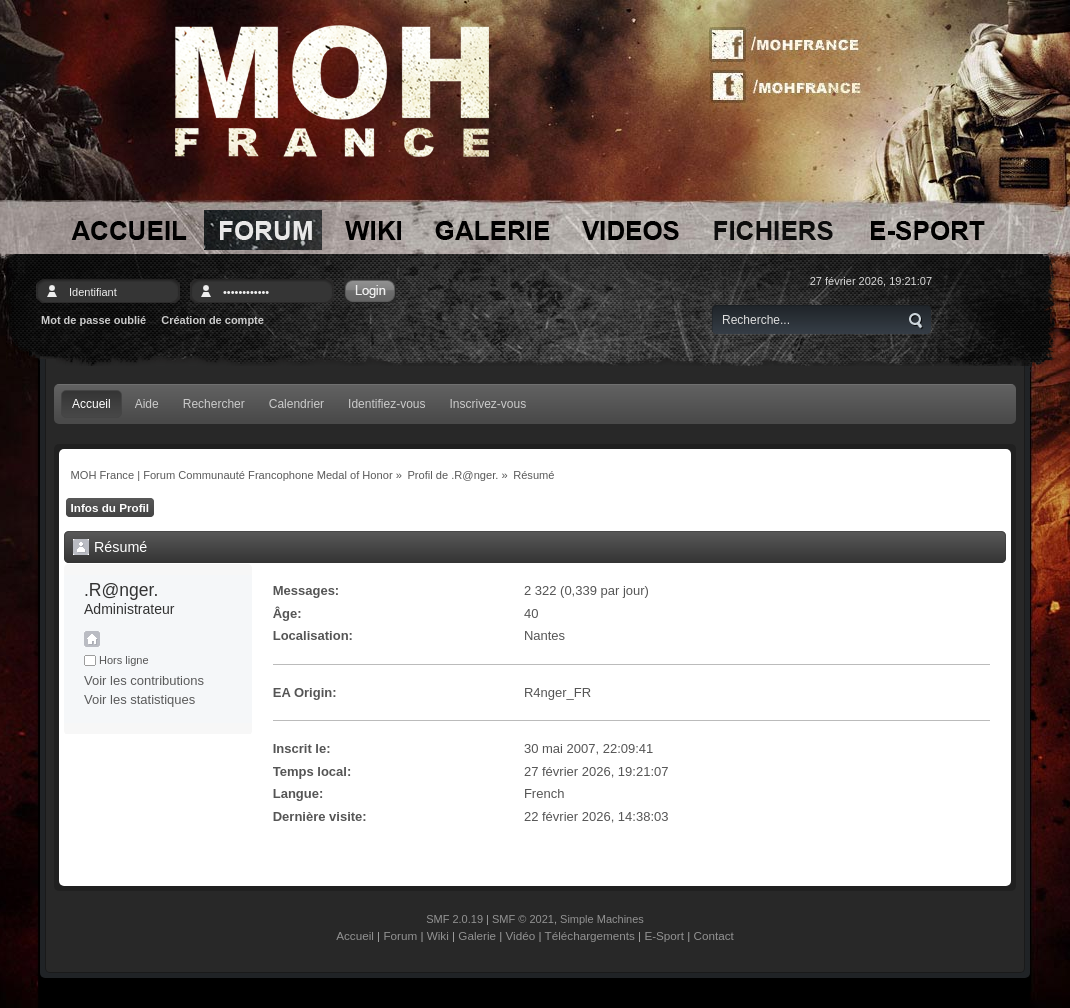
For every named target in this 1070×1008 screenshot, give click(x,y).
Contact (714, 935)
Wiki (438, 935)
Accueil (355, 935)
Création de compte (212, 320)
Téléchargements (590, 935)
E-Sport (664, 935)
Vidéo (521, 935)
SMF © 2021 (523, 919)
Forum (400, 935)
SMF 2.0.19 (454, 919)
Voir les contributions (144, 680)
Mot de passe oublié (93, 320)
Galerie (477, 935)
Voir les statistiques (139, 699)
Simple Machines (602, 919)
